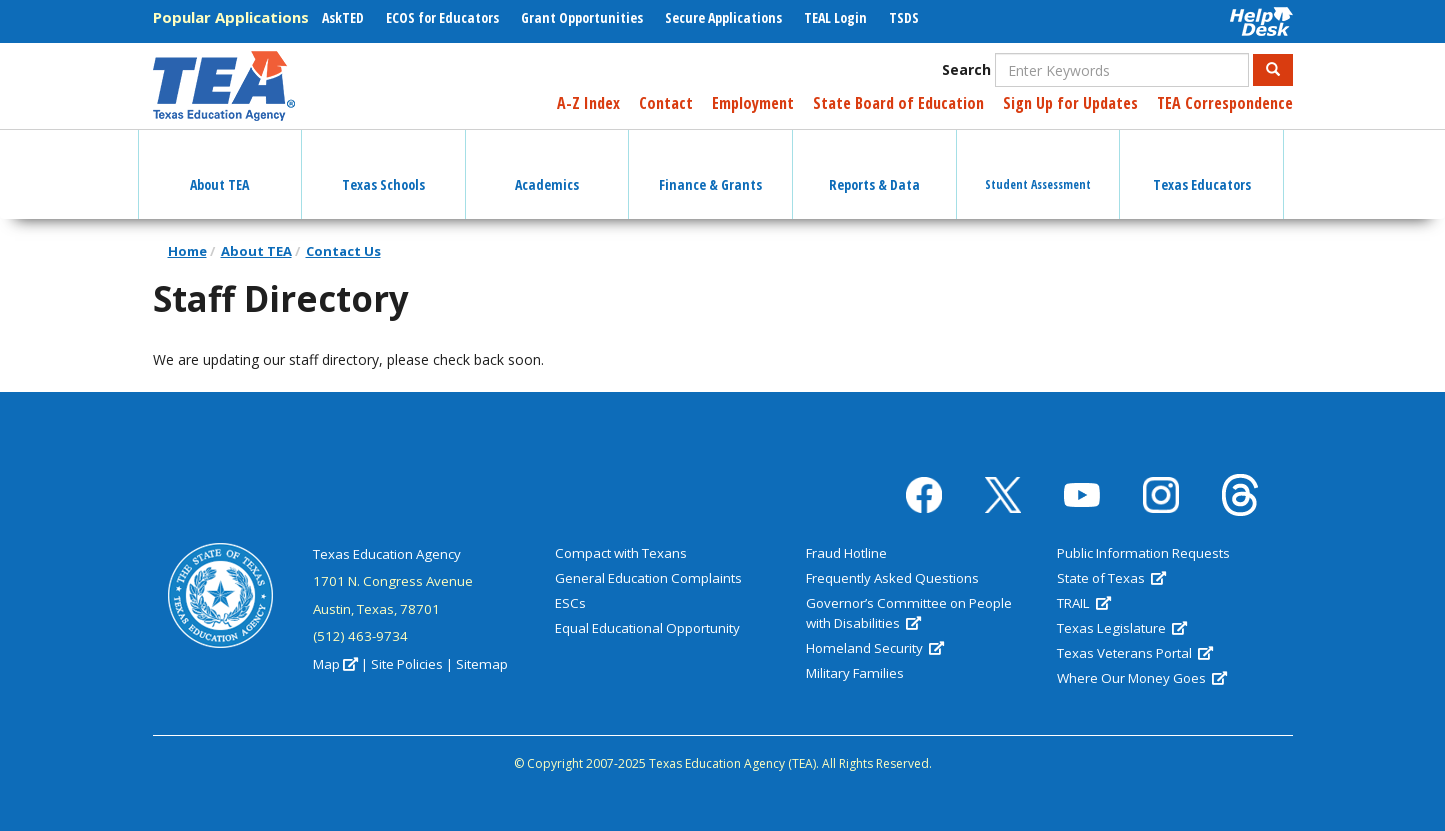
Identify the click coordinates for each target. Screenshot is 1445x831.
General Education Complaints (648, 578)
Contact (666, 103)
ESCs (570, 603)
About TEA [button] (219, 167)
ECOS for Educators (442, 17)
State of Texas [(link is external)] (1111, 578)
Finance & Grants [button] (710, 167)
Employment (753, 103)
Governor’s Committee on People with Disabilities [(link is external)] (909, 613)
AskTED (343, 17)
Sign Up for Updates (1070, 103)
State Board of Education (898, 103)
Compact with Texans (621, 553)
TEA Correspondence (1225, 103)
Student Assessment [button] (1038, 166)
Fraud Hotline (846, 553)
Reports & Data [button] (874, 167)
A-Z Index (588, 103)
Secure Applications (723, 17)
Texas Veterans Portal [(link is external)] (1135, 653)
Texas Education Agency (387, 554)
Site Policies (407, 664)
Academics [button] (547, 167)
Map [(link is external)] (335, 664)
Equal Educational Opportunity (647, 628)
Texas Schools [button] (383, 167)
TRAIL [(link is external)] (1084, 603)
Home (187, 251)
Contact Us (343, 251)
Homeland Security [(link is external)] (875, 648)
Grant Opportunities (582, 17)
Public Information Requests (1143, 553)
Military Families (855, 673)
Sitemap (482, 664)
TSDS (904, 17)
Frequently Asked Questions (892, 578)
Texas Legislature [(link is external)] (1122, 628)
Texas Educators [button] (1202, 167)
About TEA (256, 251)
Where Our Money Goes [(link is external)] (1142, 678)
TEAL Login (835, 17)
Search (966, 69)
